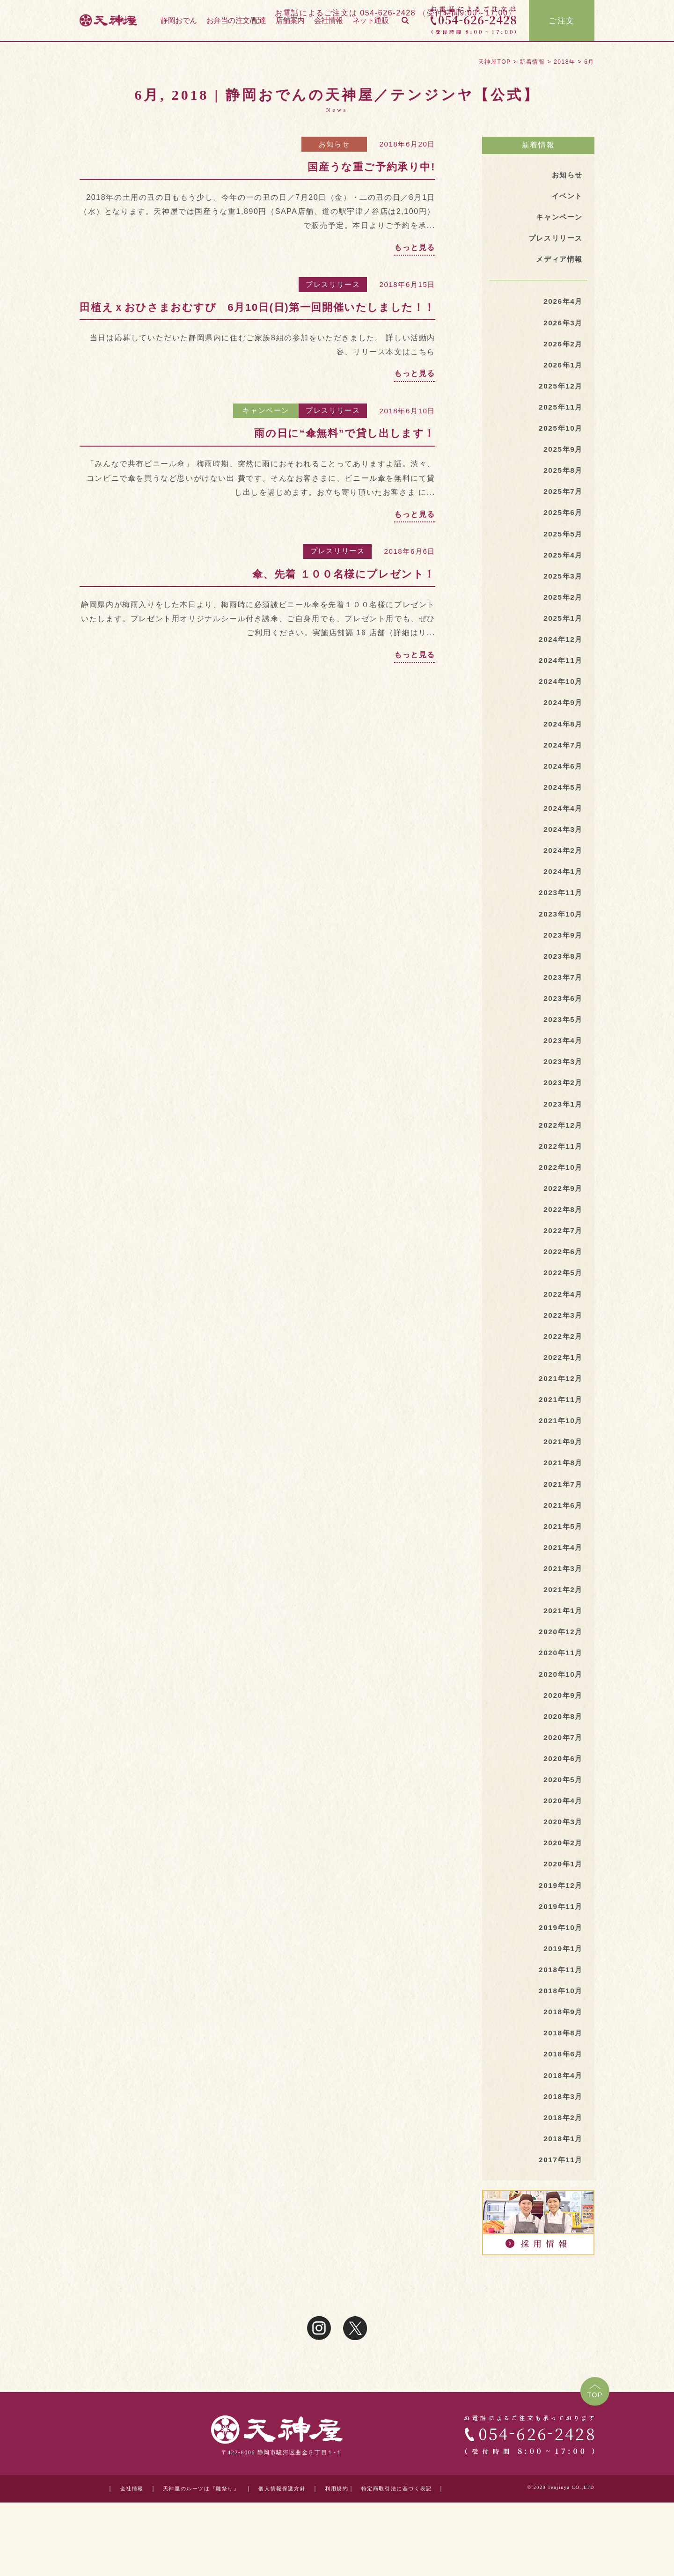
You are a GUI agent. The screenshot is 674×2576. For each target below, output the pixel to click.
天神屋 (132, 23)
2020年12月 (560, 1672)
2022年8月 (562, 1238)
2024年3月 (562, 847)
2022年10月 (560, 1195)
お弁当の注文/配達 (236, 23)
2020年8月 (562, 1759)
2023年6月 (562, 1021)
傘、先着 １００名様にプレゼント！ (343, 574)
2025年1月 (562, 630)
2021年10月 (560, 1456)
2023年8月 (562, 978)
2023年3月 (562, 1086)
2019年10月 (560, 1977)
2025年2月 (562, 608)
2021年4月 (562, 1586)
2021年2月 (562, 1629)
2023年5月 (562, 1043)
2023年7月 (562, 999)
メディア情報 (558, 261)
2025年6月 (562, 522)
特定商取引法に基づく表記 (394, 2545)
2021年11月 (560, 1434)
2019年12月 (560, 1933)
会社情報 (328, 23)
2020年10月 (560, 1716)
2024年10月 (560, 695)
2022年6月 (562, 1281)
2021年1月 (562, 1651)
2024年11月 (560, 673)
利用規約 (330, 2545)
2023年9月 (562, 956)
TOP (594, 2452)
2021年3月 (562, 1607)
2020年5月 (562, 1824)
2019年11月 (560, 1955)
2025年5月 (562, 543)
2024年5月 (562, 804)
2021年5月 (562, 1564)
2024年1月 (562, 891)
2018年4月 (562, 2129)
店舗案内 (290, 23)
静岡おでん (179, 23)
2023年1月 (562, 1130)
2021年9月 (562, 1477)
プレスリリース (333, 284)
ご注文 (562, 23)
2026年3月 (562, 326)
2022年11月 (560, 1173)
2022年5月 (562, 1303)
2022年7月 (562, 1260)
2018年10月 (560, 2042)
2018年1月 (562, 2194)
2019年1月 (562, 1998)
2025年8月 (562, 478)
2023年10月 (560, 934)
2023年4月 (562, 1064)
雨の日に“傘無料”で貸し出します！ (344, 433)
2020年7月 (562, 1781)
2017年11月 (560, 2215)
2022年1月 (562, 1390)
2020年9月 (562, 1738)
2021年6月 (562, 1542)
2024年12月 (560, 652)
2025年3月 (562, 587)
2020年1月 (562, 1911)
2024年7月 (562, 760)
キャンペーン (265, 410)
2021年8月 (562, 1499)
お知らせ (334, 144)
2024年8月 (562, 739)
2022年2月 (562, 1368)
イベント (566, 196)
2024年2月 (562, 869)
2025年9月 (562, 457)
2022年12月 (560, 1151)
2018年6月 (562, 2107)
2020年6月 (562, 1803)
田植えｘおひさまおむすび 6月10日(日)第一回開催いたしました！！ (257, 307)
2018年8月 (562, 2085)
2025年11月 (560, 413)
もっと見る (414, 247)
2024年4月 (562, 825)
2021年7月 (562, 1521)
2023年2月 (562, 1108)
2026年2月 (562, 348)
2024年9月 (562, 717)
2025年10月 (560, 435)
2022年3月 (562, 1347)
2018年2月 (562, 2172)
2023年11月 (560, 913)
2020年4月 (562, 1846)
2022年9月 (562, 1216)
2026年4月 (562, 304)
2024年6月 (562, 782)
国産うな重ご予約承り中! (371, 167)
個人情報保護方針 (272, 2545)
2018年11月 (560, 2020)
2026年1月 (562, 370)
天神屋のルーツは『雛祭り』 (187, 2545)
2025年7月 (562, 500)
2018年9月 (562, 2063)
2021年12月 (560, 1412)
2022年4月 (562, 1325)
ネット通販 (370, 23)
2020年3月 (562, 1868)
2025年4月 (562, 565)
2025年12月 (560, 391)
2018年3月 (562, 2150)
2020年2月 (562, 1889)
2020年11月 (560, 1694)
